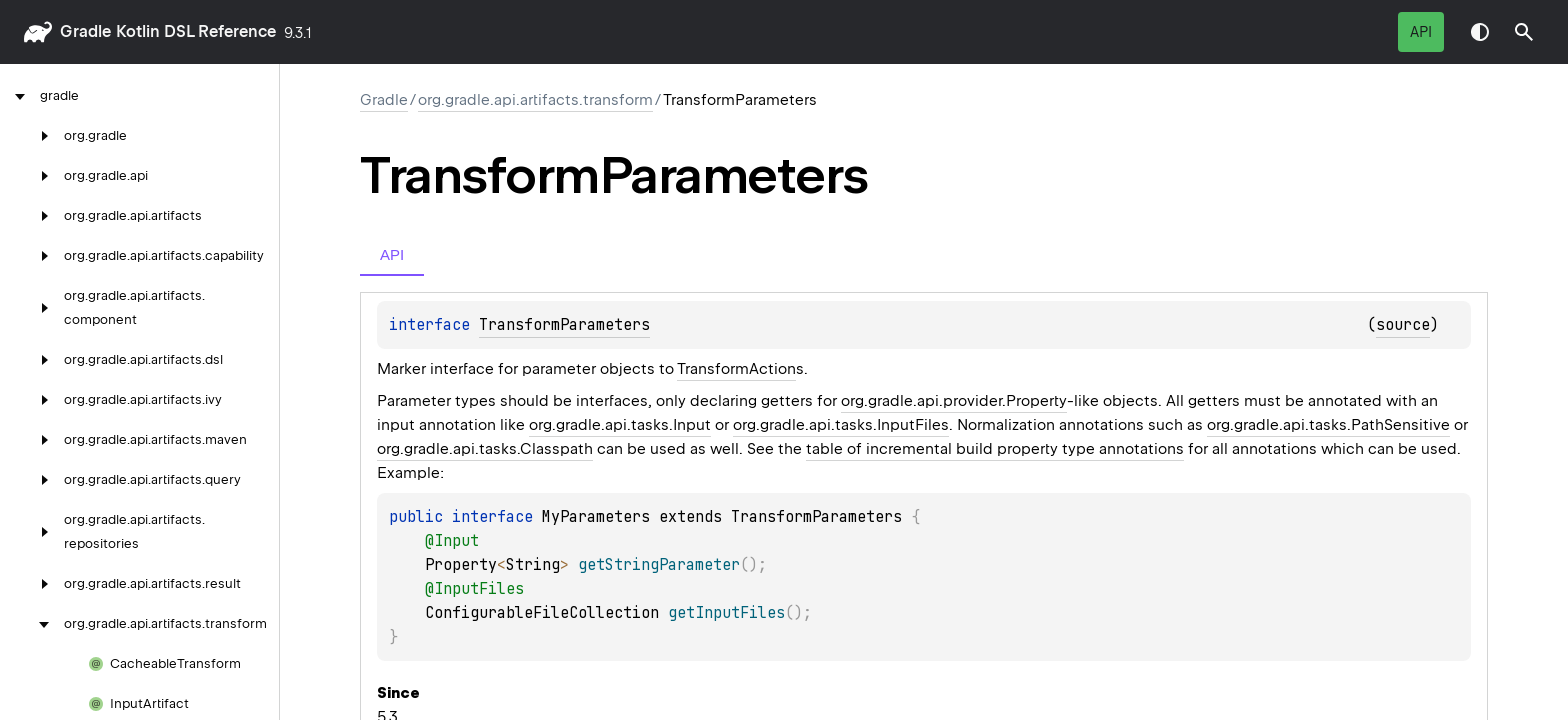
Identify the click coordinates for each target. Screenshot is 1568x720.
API (1421, 32)
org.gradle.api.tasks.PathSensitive (1328, 425)
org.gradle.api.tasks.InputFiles (841, 425)
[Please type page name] (1524, 32)
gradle (85, 31)
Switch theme (1480, 32)
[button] (1524, 32)
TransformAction (736, 369)
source (1403, 325)
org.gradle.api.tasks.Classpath (485, 449)
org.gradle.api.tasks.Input (620, 425)
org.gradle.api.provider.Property (954, 401)
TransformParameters (564, 325)
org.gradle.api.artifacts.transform (535, 100)
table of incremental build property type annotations (995, 449)
